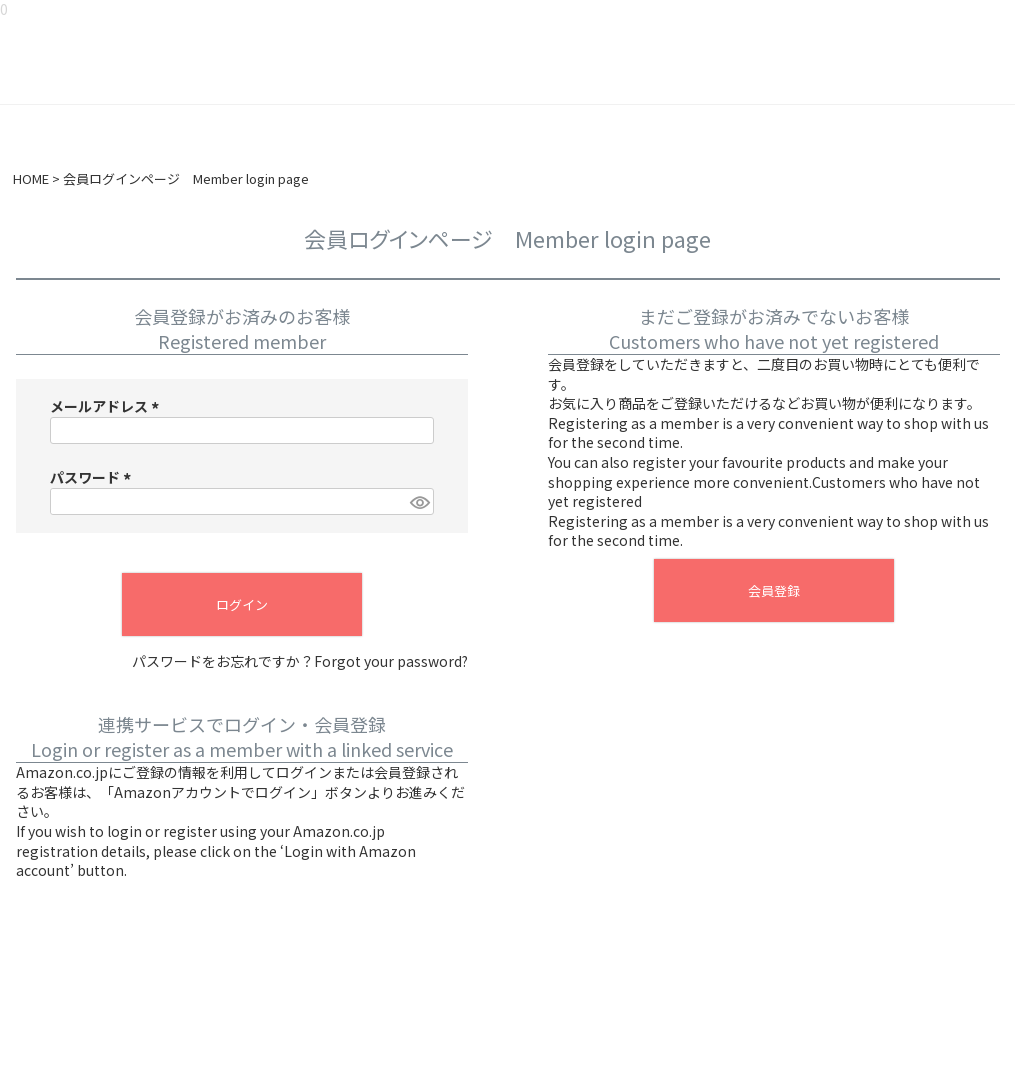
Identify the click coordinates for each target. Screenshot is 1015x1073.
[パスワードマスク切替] (419, 502)
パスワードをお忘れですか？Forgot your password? (300, 661)
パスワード (93, 477)
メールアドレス (107, 406)
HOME (31, 179)
